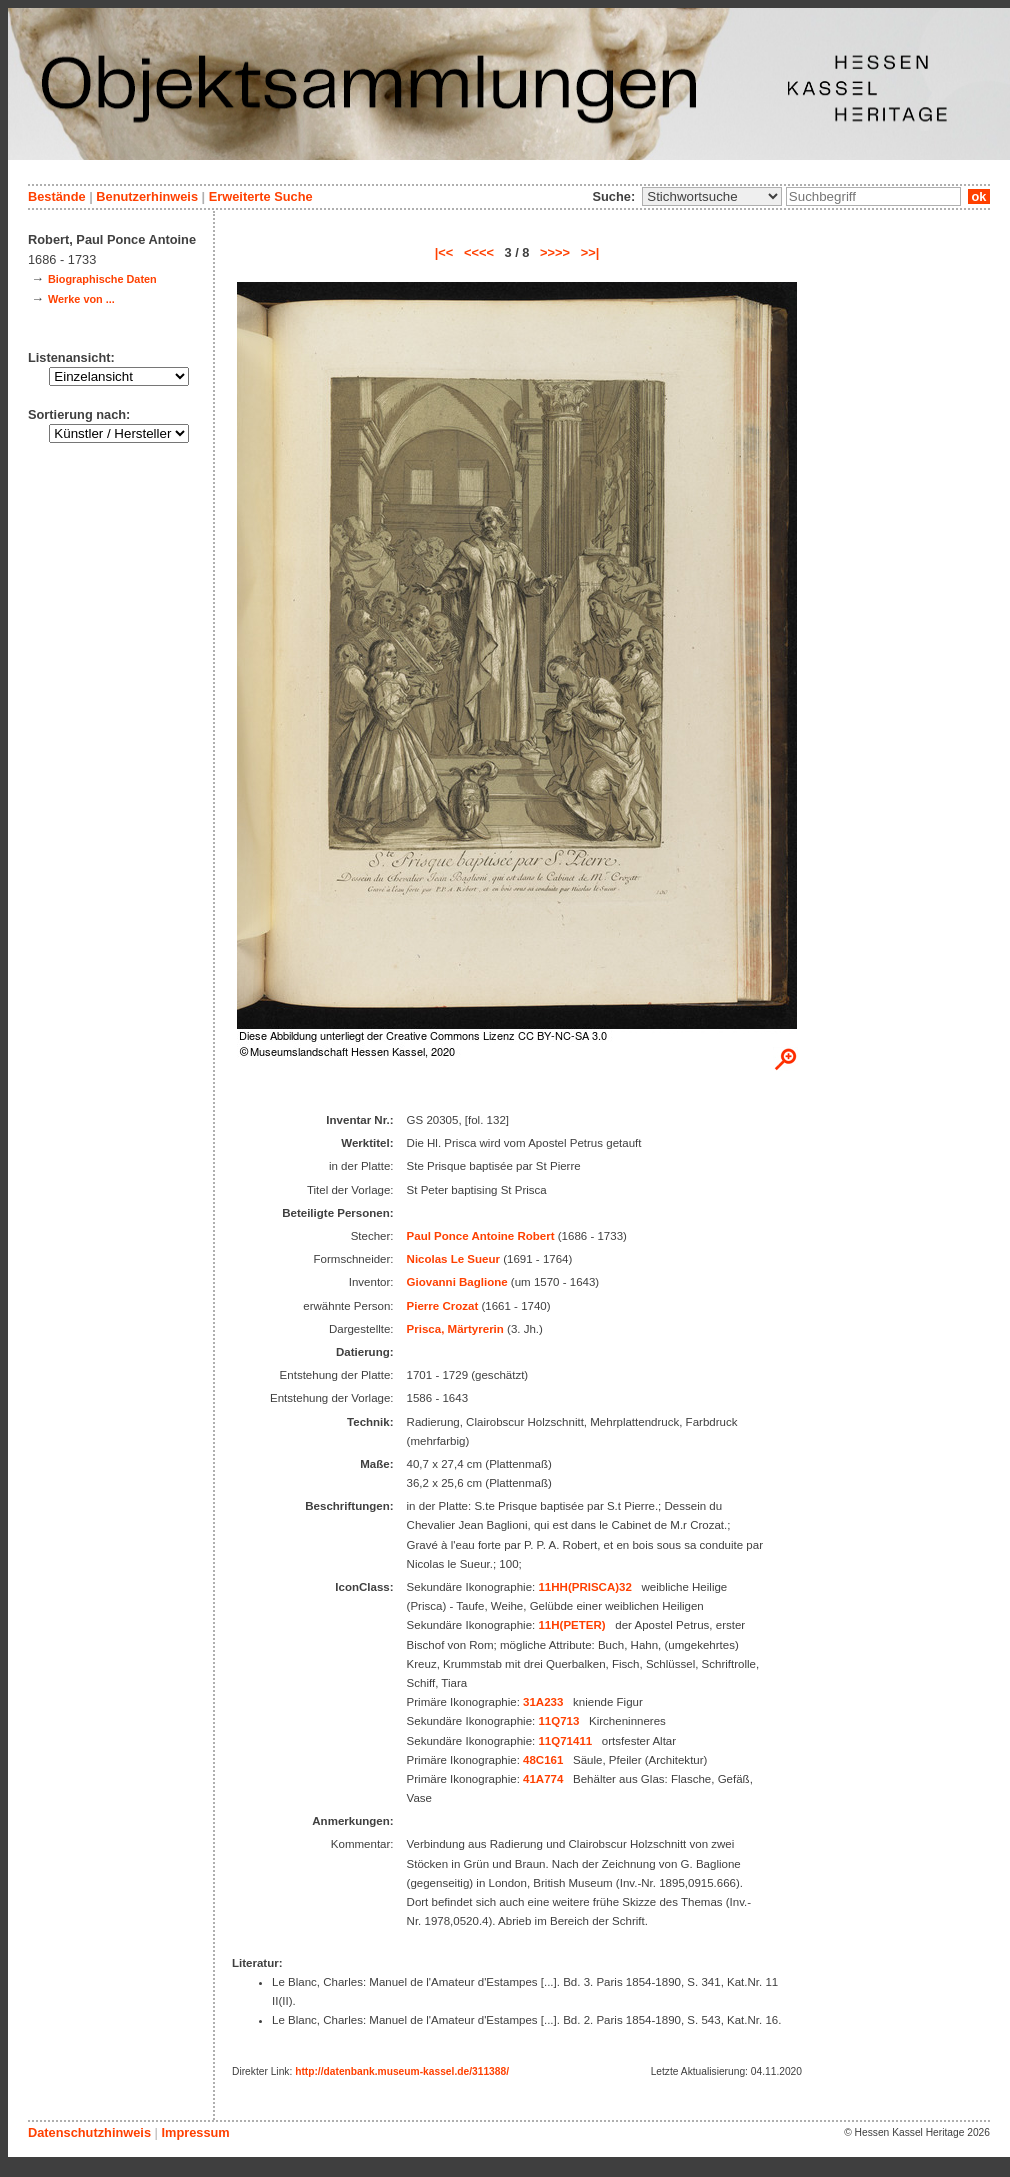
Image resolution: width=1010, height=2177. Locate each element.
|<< (444, 252)
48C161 (543, 1760)
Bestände (57, 196)
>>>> (555, 252)
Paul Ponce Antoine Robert (481, 1236)
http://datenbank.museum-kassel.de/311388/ (402, 2071)
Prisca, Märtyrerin (455, 1329)
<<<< (479, 252)
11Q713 (558, 1721)
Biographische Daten (102, 279)
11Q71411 (565, 1741)
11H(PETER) (571, 1625)
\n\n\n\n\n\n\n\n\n (712, 196)
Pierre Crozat (443, 1306)
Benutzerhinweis (147, 196)
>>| (590, 252)
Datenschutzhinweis (89, 2132)
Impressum (195, 2132)
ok (979, 196)
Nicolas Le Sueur (453, 1259)
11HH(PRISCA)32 (584, 1587)
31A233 (543, 1702)
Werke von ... (81, 299)
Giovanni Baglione (457, 1282)
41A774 (543, 1779)
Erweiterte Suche (261, 196)
